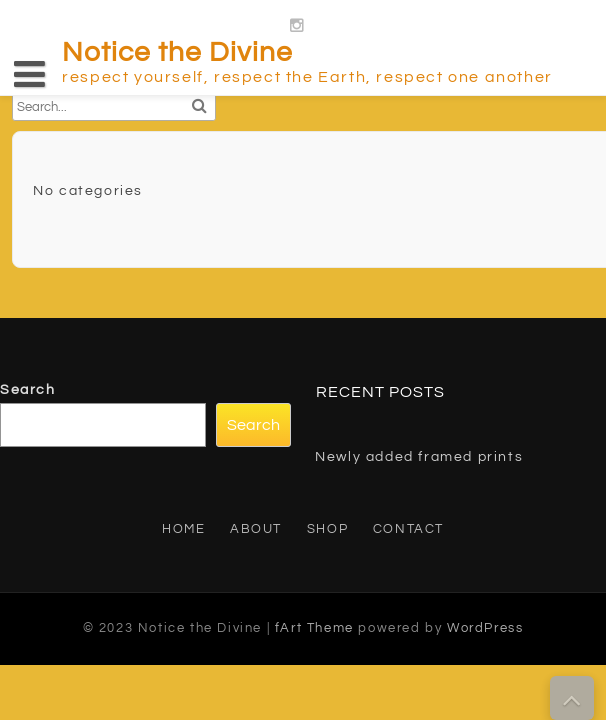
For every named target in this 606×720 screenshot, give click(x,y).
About (256, 529)
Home (183, 529)
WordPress (485, 628)
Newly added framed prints (419, 457)
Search (28, 390)
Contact (408, 529)
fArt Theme (314, 628)
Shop (327, 529)
